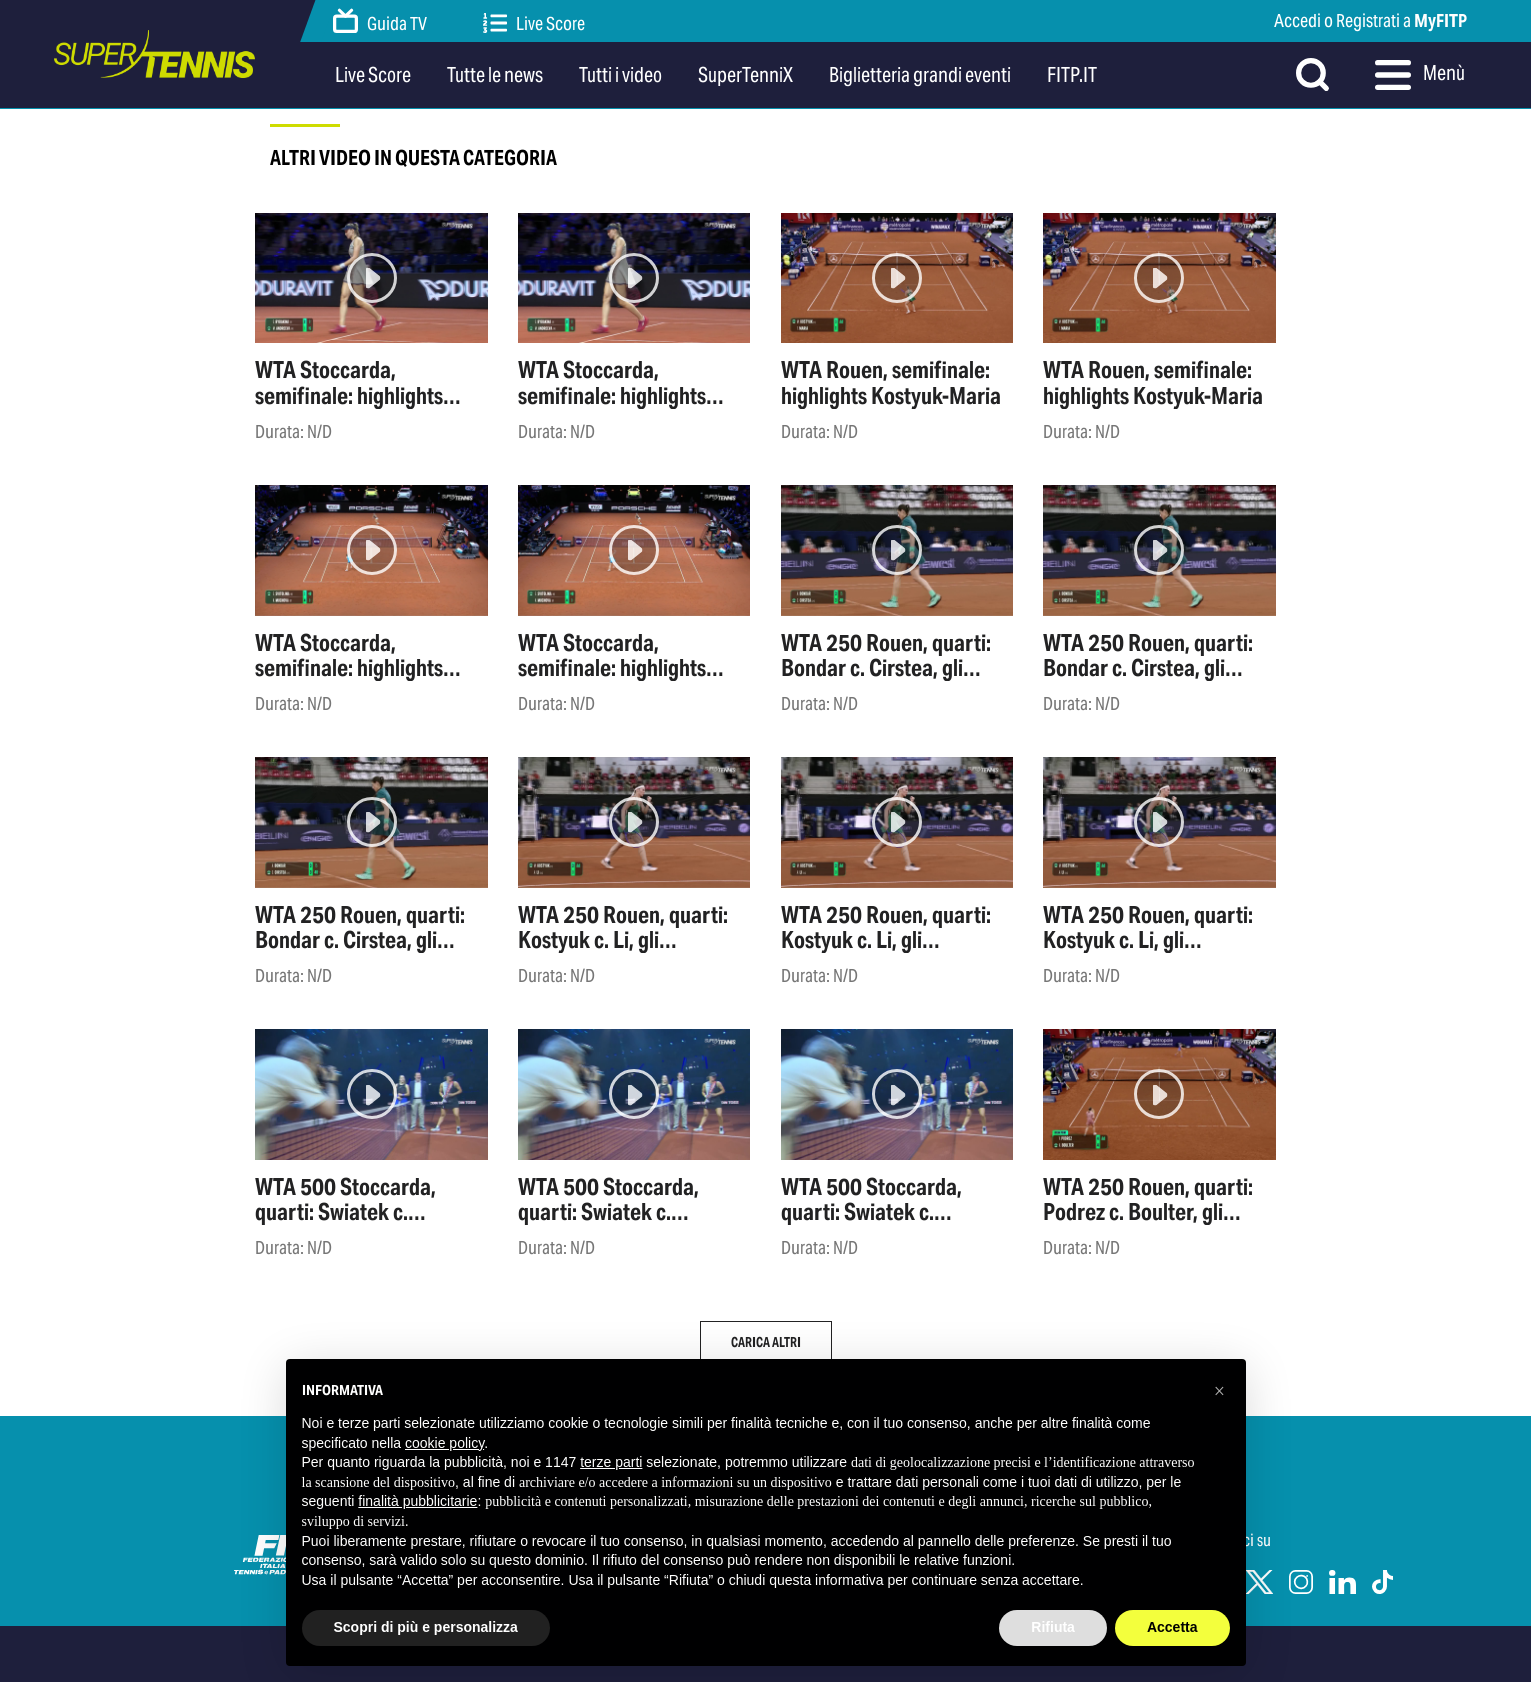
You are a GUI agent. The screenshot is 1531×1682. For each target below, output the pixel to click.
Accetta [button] (1172, 1627)
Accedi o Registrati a (1370, 20)
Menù (1420, 75)
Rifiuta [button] (1053, 1627)
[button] (1220, 1391)
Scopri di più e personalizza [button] (426, 1627)
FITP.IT (1072, 75)
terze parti (611, 1462)
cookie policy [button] (444, 1443)
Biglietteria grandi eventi (920, 75)
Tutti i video (620, 75)
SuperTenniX (745, 75)
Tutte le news (495, 75)
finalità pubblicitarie (417, 1501)
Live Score (534, 23)
